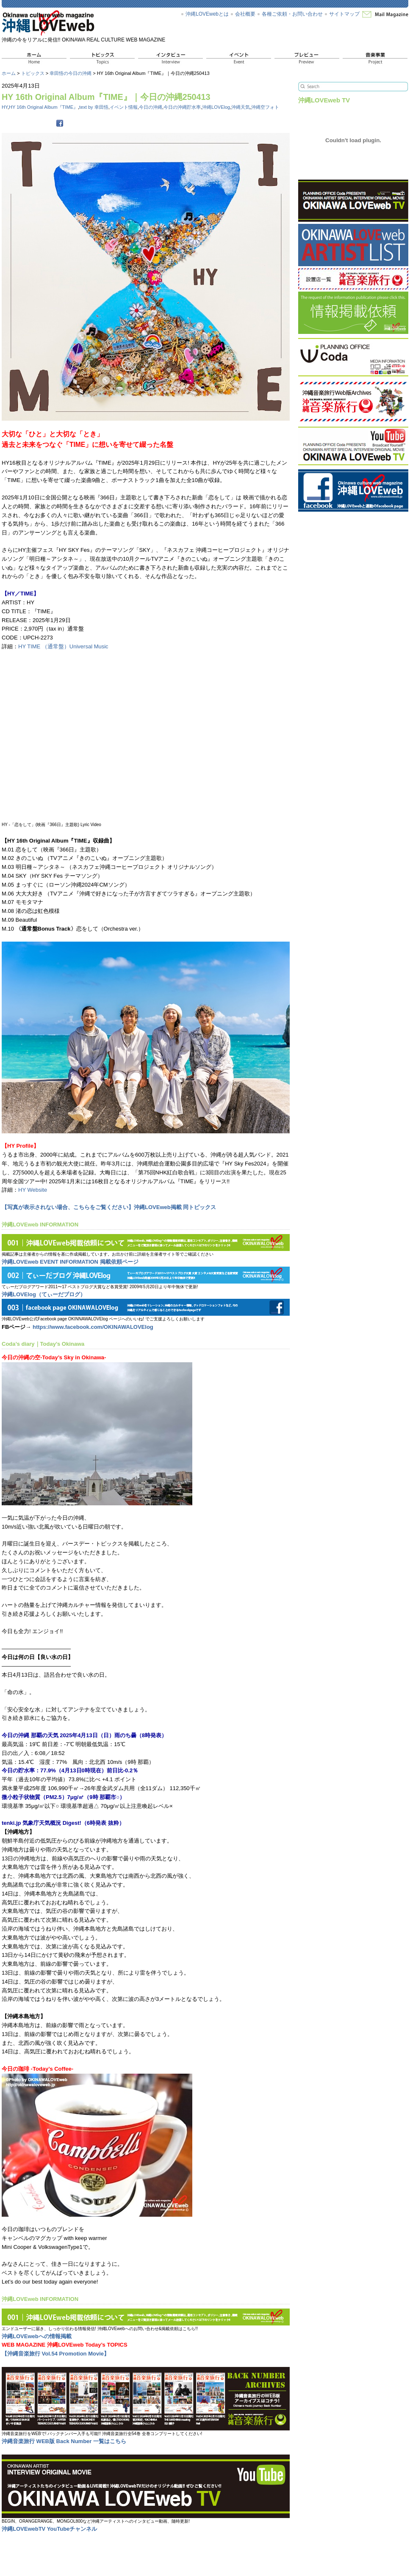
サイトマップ (344, 14)
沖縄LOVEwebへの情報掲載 (37, 2336)
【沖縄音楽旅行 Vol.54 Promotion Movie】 (55, 2353)
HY (5, 107)
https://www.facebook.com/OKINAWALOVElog (93, 1327)
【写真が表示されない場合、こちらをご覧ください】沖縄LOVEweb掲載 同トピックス (109, 1207)
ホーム (9, 73)
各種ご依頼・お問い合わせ (292, 14)
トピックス (32, 73)
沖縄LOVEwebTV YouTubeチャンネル (49, 2529)
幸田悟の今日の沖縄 (70, 73)
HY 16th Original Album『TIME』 (43, 107)
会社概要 (245, 14)
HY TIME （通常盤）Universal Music (63, 646)
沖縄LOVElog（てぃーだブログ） (44, 1294)
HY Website (32, 1190)
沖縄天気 (240, 107)
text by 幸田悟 (93, 107)
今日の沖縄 (150, 107)
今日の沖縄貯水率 (182, 107)
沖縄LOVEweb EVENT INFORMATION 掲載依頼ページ (70, 1262)
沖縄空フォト (265, 107)
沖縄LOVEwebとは (207, 14)
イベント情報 (124, 107)
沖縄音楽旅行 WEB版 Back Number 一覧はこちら (64, 2441)
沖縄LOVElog (216, 107)
